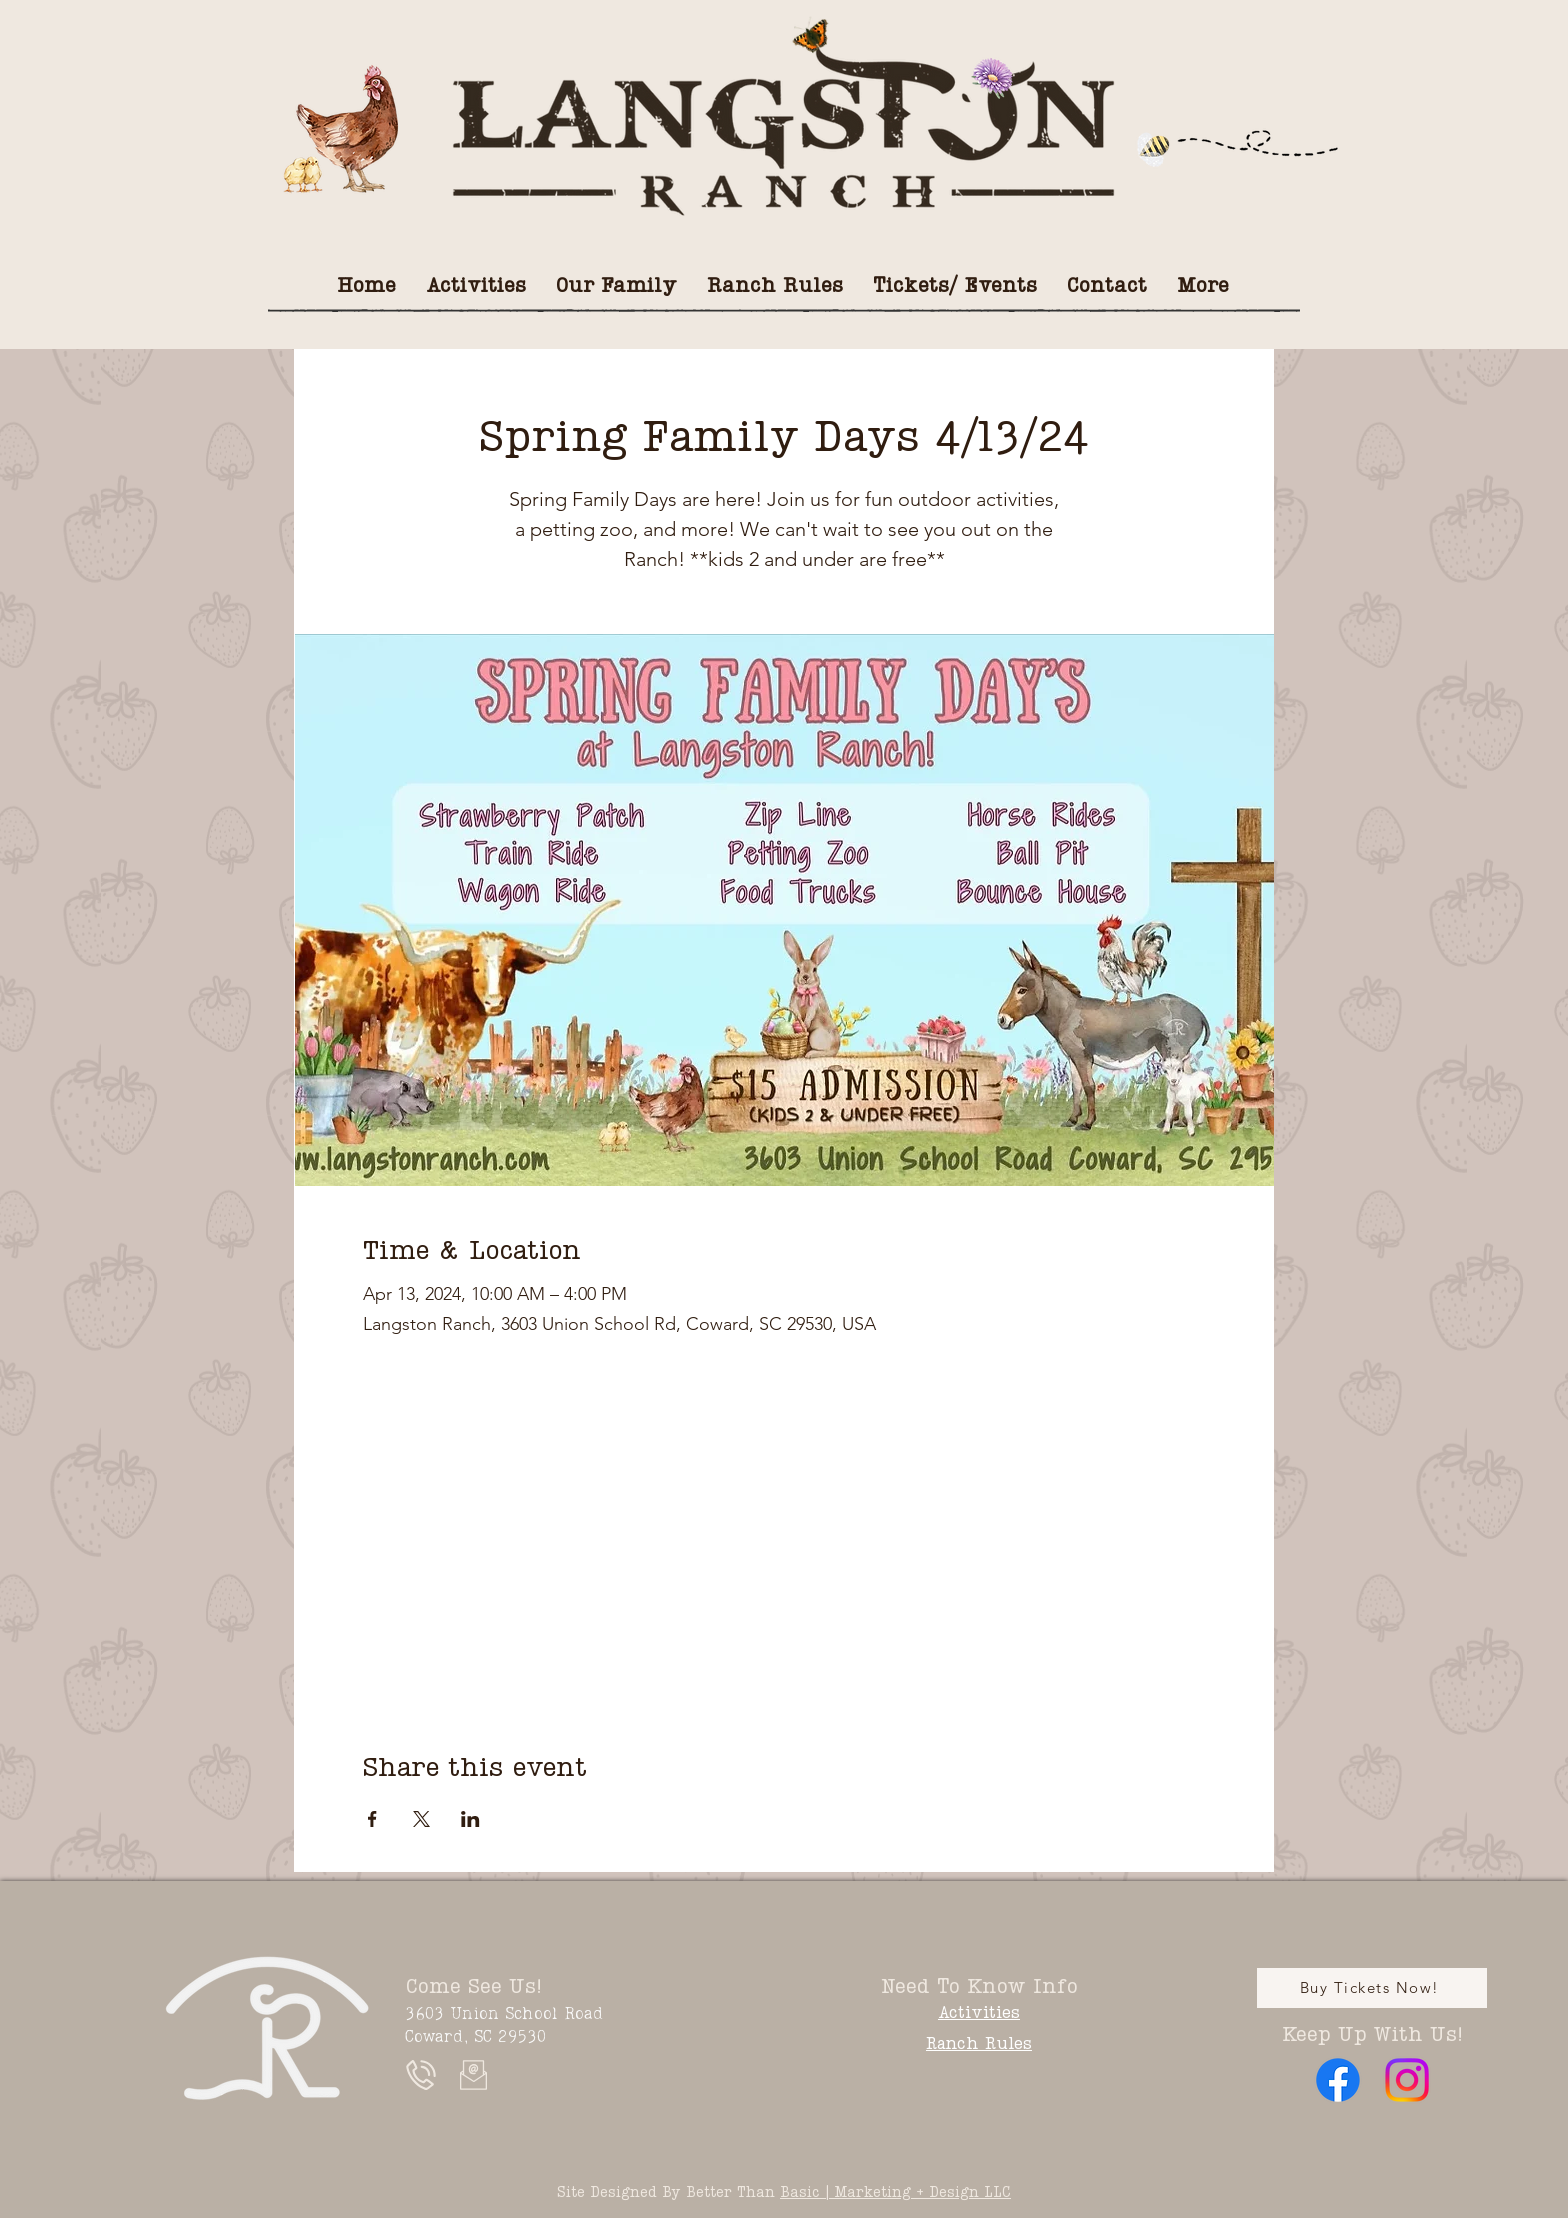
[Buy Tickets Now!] (1372, 1988)
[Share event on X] (421, 1819)
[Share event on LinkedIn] (470, 1819)
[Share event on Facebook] (372, 1819)
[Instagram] (1407, 2080)
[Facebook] (1338, 2080)
